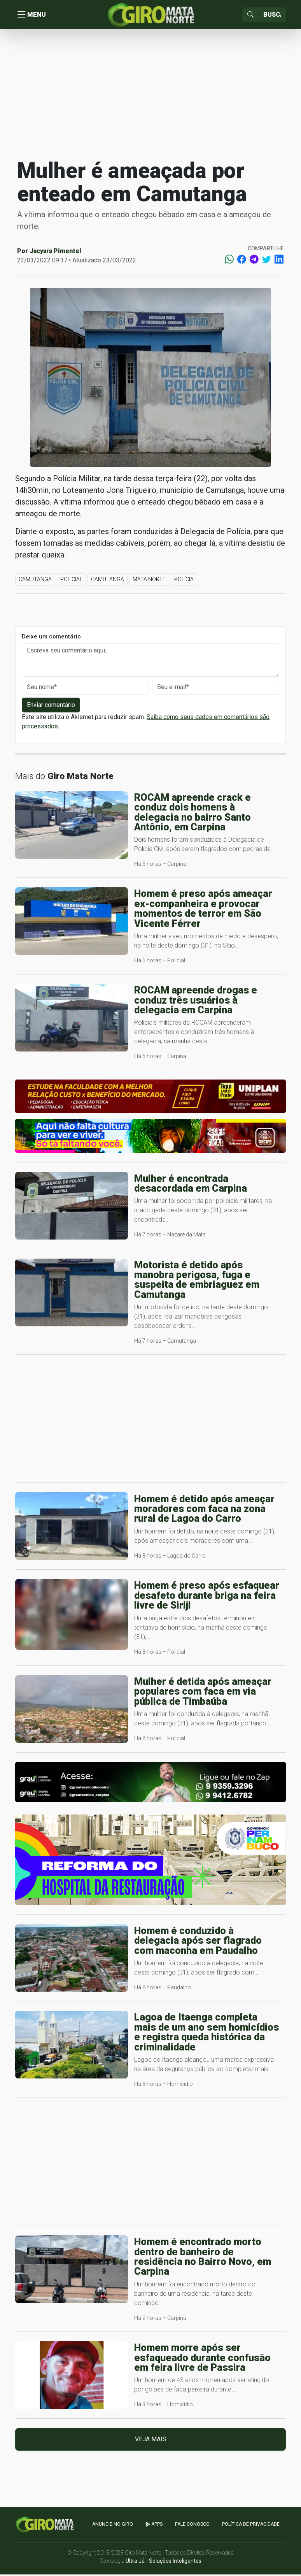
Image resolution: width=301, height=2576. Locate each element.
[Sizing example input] (272, 15)
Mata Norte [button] (149, 581)
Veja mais (150, 2441)
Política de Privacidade (251, 2526)
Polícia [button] (184, 581)
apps (154, 2526)
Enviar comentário (51, 706)
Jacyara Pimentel (55, 253)
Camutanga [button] (35, 581)
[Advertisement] (150, 94)
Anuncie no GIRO (112, 2526)
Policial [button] (71, 581)
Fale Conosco (192, 2526)
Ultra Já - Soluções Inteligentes (163, 2562)
